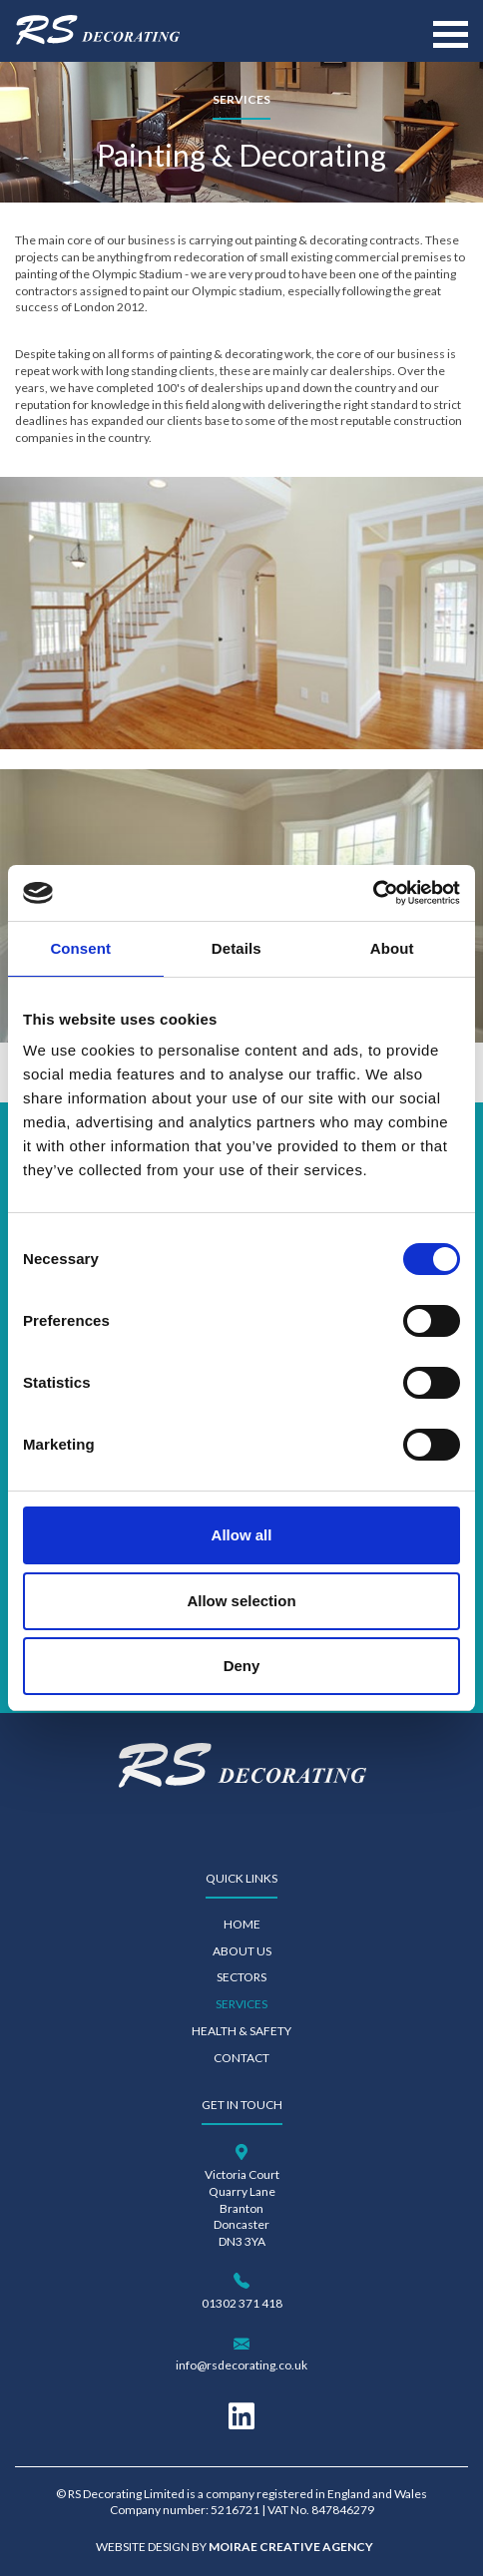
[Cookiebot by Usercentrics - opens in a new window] (372, 893)
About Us (242, 1950)
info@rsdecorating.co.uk (241, 2365)
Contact (241, 2057)
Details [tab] (236, 948)
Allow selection (241, 1600)
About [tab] (392, 948)
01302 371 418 (242, 2303)
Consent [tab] (80, 948)
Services (241, 2003)
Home (242, 1924)
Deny (242, 1665)
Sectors (241, 1976)
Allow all (242, 1534)
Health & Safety (241, 2030)
